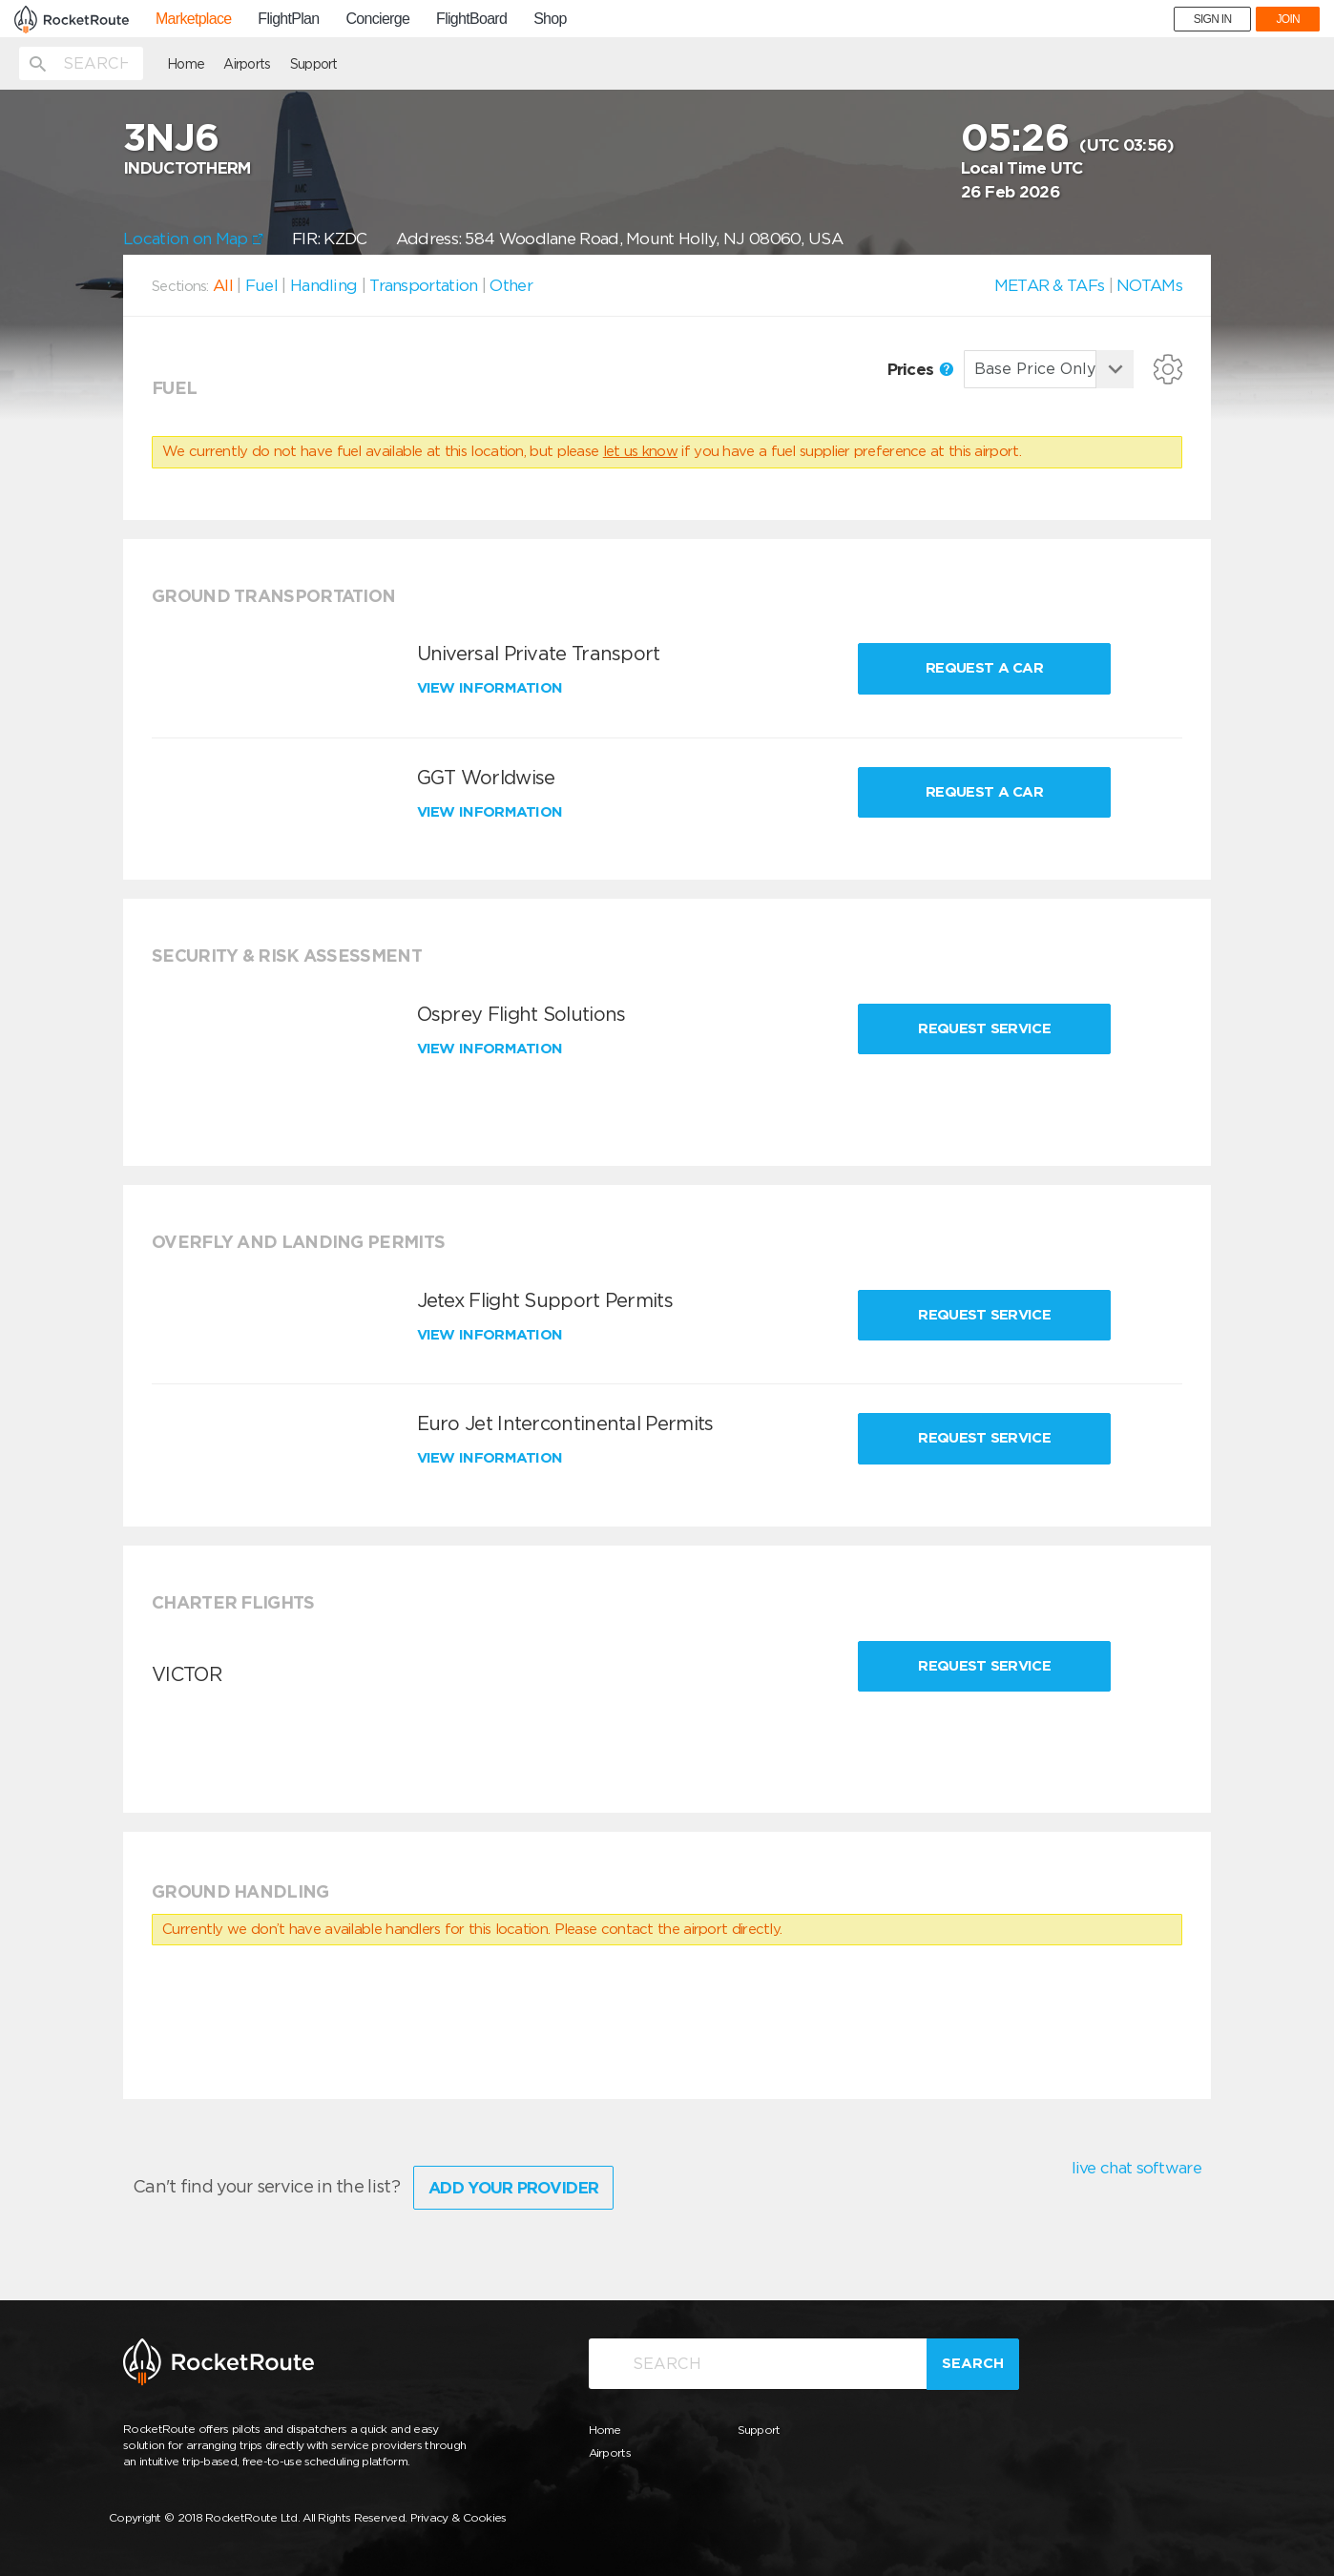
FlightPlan (288, 19)
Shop (550, 19)
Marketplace (193, 19)
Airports (246, 64)
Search (973, 2363)
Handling (323, 285)
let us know (640, 451)
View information (492, 687)
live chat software (1136, 2167)
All (223, 285)
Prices (920, 369)
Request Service (984, 1028)
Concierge (377, 19)
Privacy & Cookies (458, 2517)
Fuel (261, 285)
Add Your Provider (513, 2187)
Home (185, 64)
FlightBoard (471, 19)
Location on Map (193, 238)
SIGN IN (1213, 19)
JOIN (1288, 19)
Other (511, 285)
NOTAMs (1149, 285)
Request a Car (984, 667)
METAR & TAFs (1049, 285)
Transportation (423, 285)
